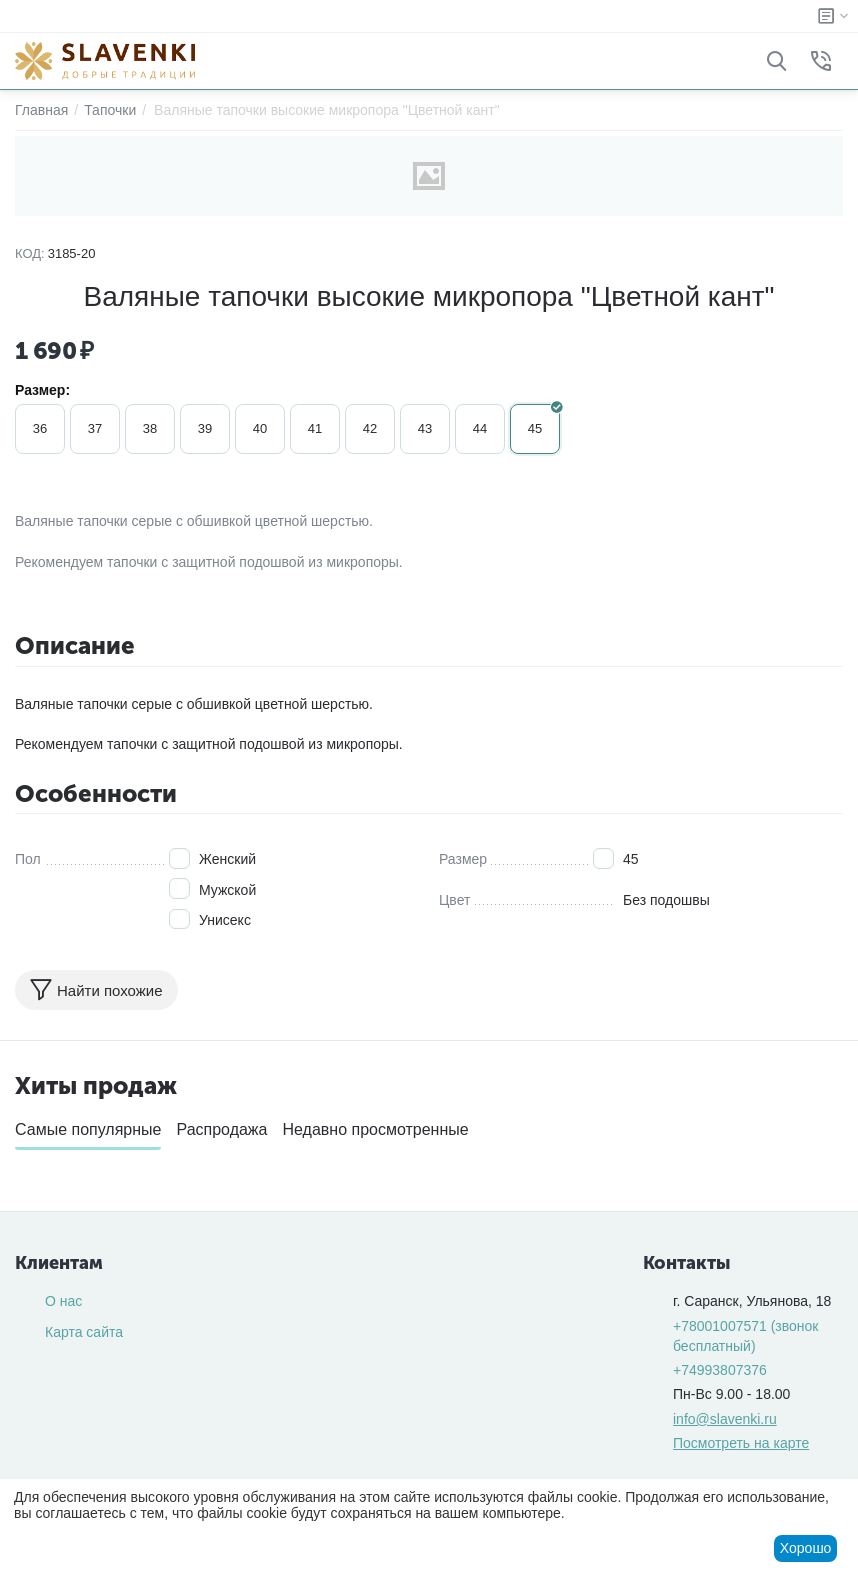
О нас (63, 1301)
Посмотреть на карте (741, 1443)
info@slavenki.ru (725, 1419)
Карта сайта (84, 1332)
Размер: (42, 390)
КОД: (30, 253)
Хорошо (806, 1548)
